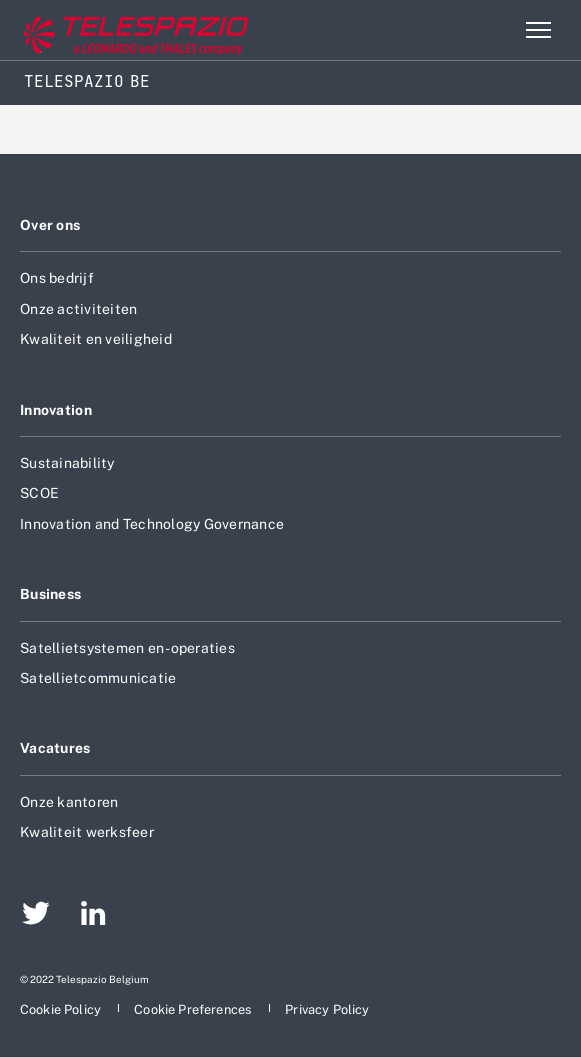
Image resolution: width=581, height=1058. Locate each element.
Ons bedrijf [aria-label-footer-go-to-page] (57, 278)
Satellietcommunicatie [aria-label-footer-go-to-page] (98, 678)
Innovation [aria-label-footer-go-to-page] (56, 410)
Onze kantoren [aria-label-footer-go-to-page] (69, 802)
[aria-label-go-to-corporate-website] (99, 30)
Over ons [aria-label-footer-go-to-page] (50, 225)
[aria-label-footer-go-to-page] (36, 916)
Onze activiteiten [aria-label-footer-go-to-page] (78, 309)
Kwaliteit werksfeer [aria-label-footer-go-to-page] (87, 832)
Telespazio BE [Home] (87, 81)
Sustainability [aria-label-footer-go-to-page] (67, 463)
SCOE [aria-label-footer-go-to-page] (39, 493)
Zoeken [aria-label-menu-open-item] (495, 30)
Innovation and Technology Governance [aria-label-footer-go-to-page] (152, 524)
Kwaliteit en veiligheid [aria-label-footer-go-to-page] (96, 339)
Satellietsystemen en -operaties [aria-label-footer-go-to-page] (127, 648)
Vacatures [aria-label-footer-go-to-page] (55, 748)
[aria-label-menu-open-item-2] (538, 30)
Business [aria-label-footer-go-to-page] (50, 594)
